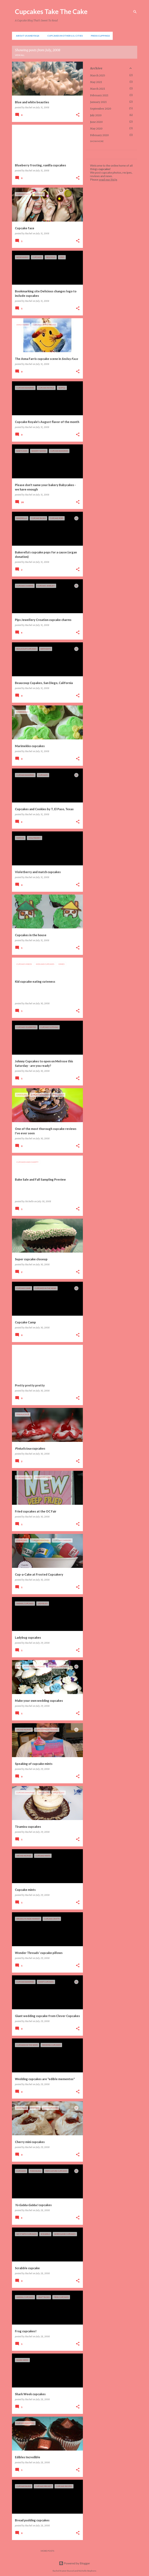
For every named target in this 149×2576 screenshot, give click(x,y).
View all (19, 55)
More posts (47, 2550)
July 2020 (95, 115)
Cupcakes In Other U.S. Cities (64, 35)
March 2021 (97, 88)
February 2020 (99, 135)
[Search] (135, 11)
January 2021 (98, 102)
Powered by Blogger (74, 2563)
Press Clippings (99, 35)
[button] (78, 115)
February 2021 (99, 95)
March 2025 (97, 75)
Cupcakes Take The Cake (51, 11)
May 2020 (96, 128)
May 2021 (96, 82)
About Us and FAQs (26, 35)
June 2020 (96, 122)
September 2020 (100, 108)
